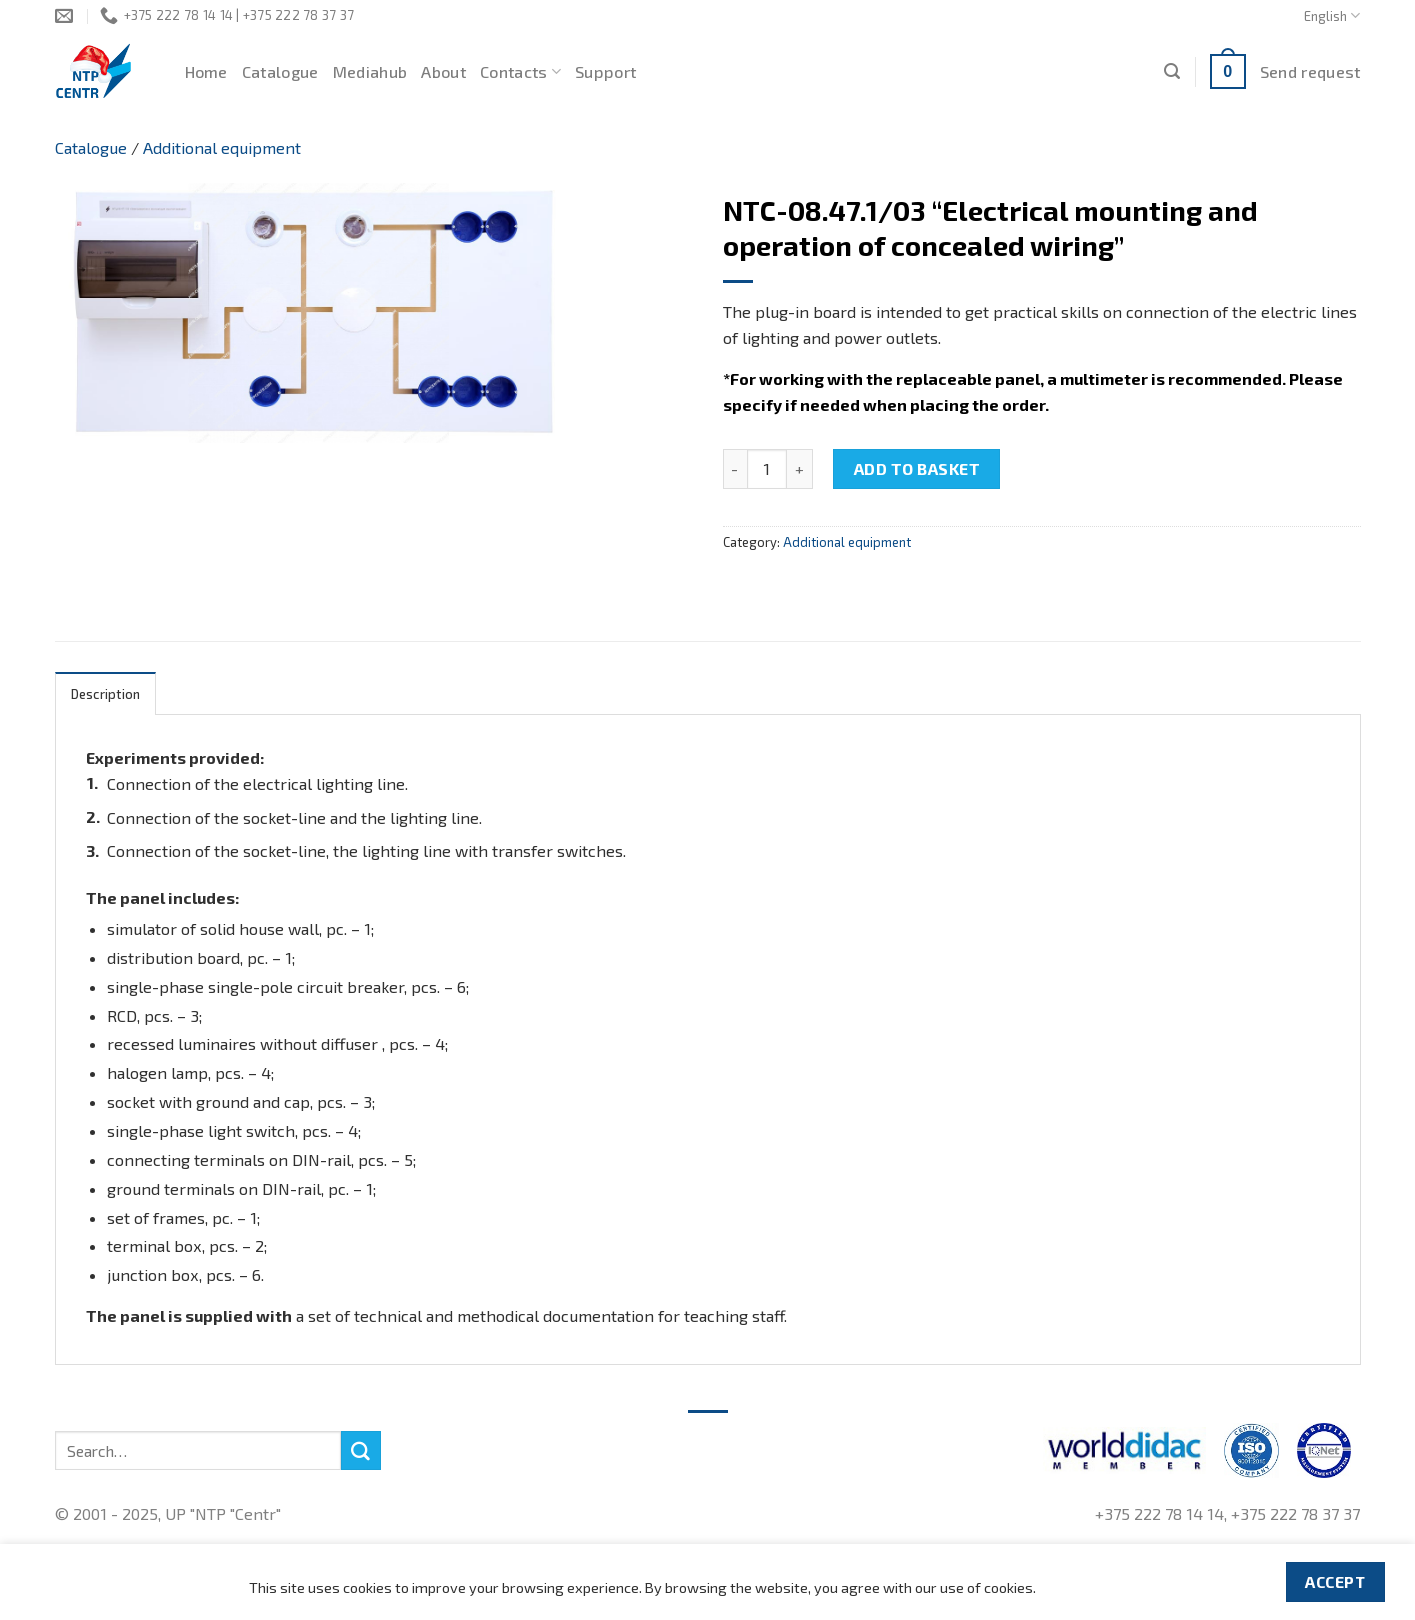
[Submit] (361, 1451)
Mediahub (370, 71)
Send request (1310, 71)
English (1332, 15)
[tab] (106, 693)
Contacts (520, 72)
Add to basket (917, 468)
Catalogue (280, 71)
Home (206, 71)
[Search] (1172, 71)
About (443, 71)
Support (605, 71)
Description (106, 694)
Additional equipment (222, 147)
